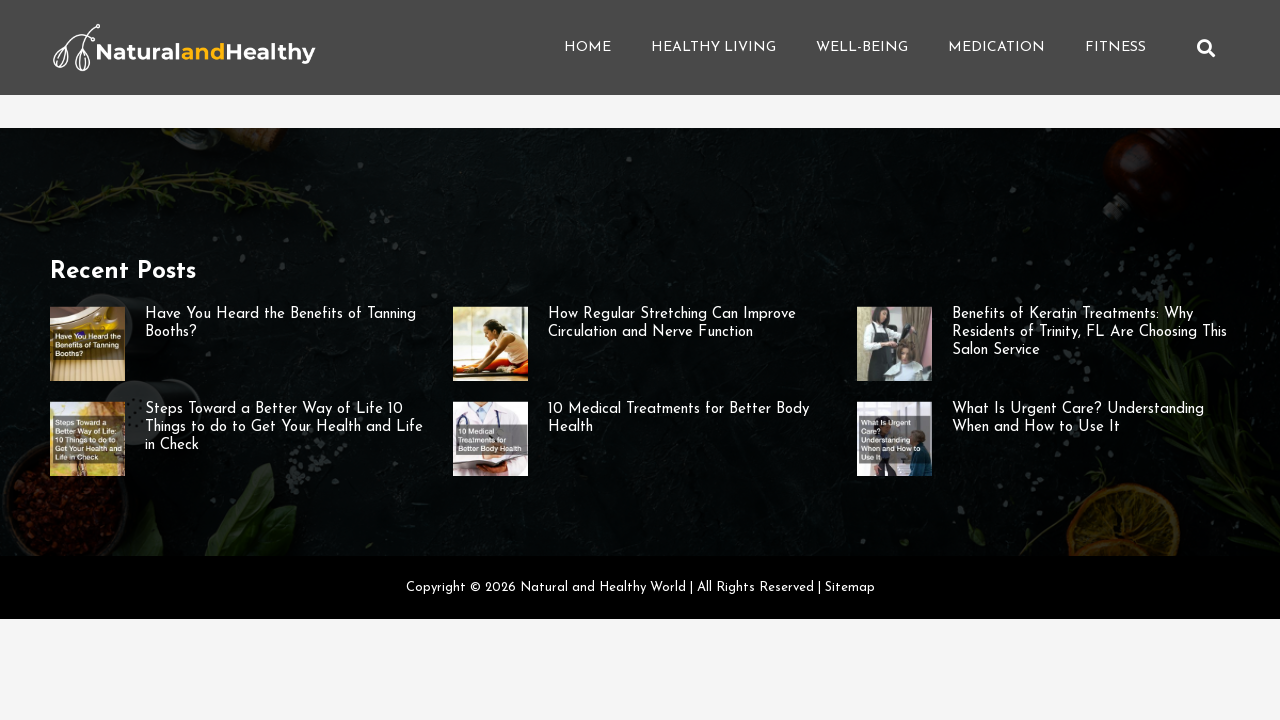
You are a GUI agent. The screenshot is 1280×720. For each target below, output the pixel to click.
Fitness (1115, 47)
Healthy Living (713, 47)
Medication (996, 47)
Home (587, 47)
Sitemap (850, 587)
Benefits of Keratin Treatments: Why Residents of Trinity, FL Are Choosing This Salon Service (1089, 332)
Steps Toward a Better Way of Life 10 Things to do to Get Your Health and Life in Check (284, 427)
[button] (1205, 47)
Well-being (862, 47)
